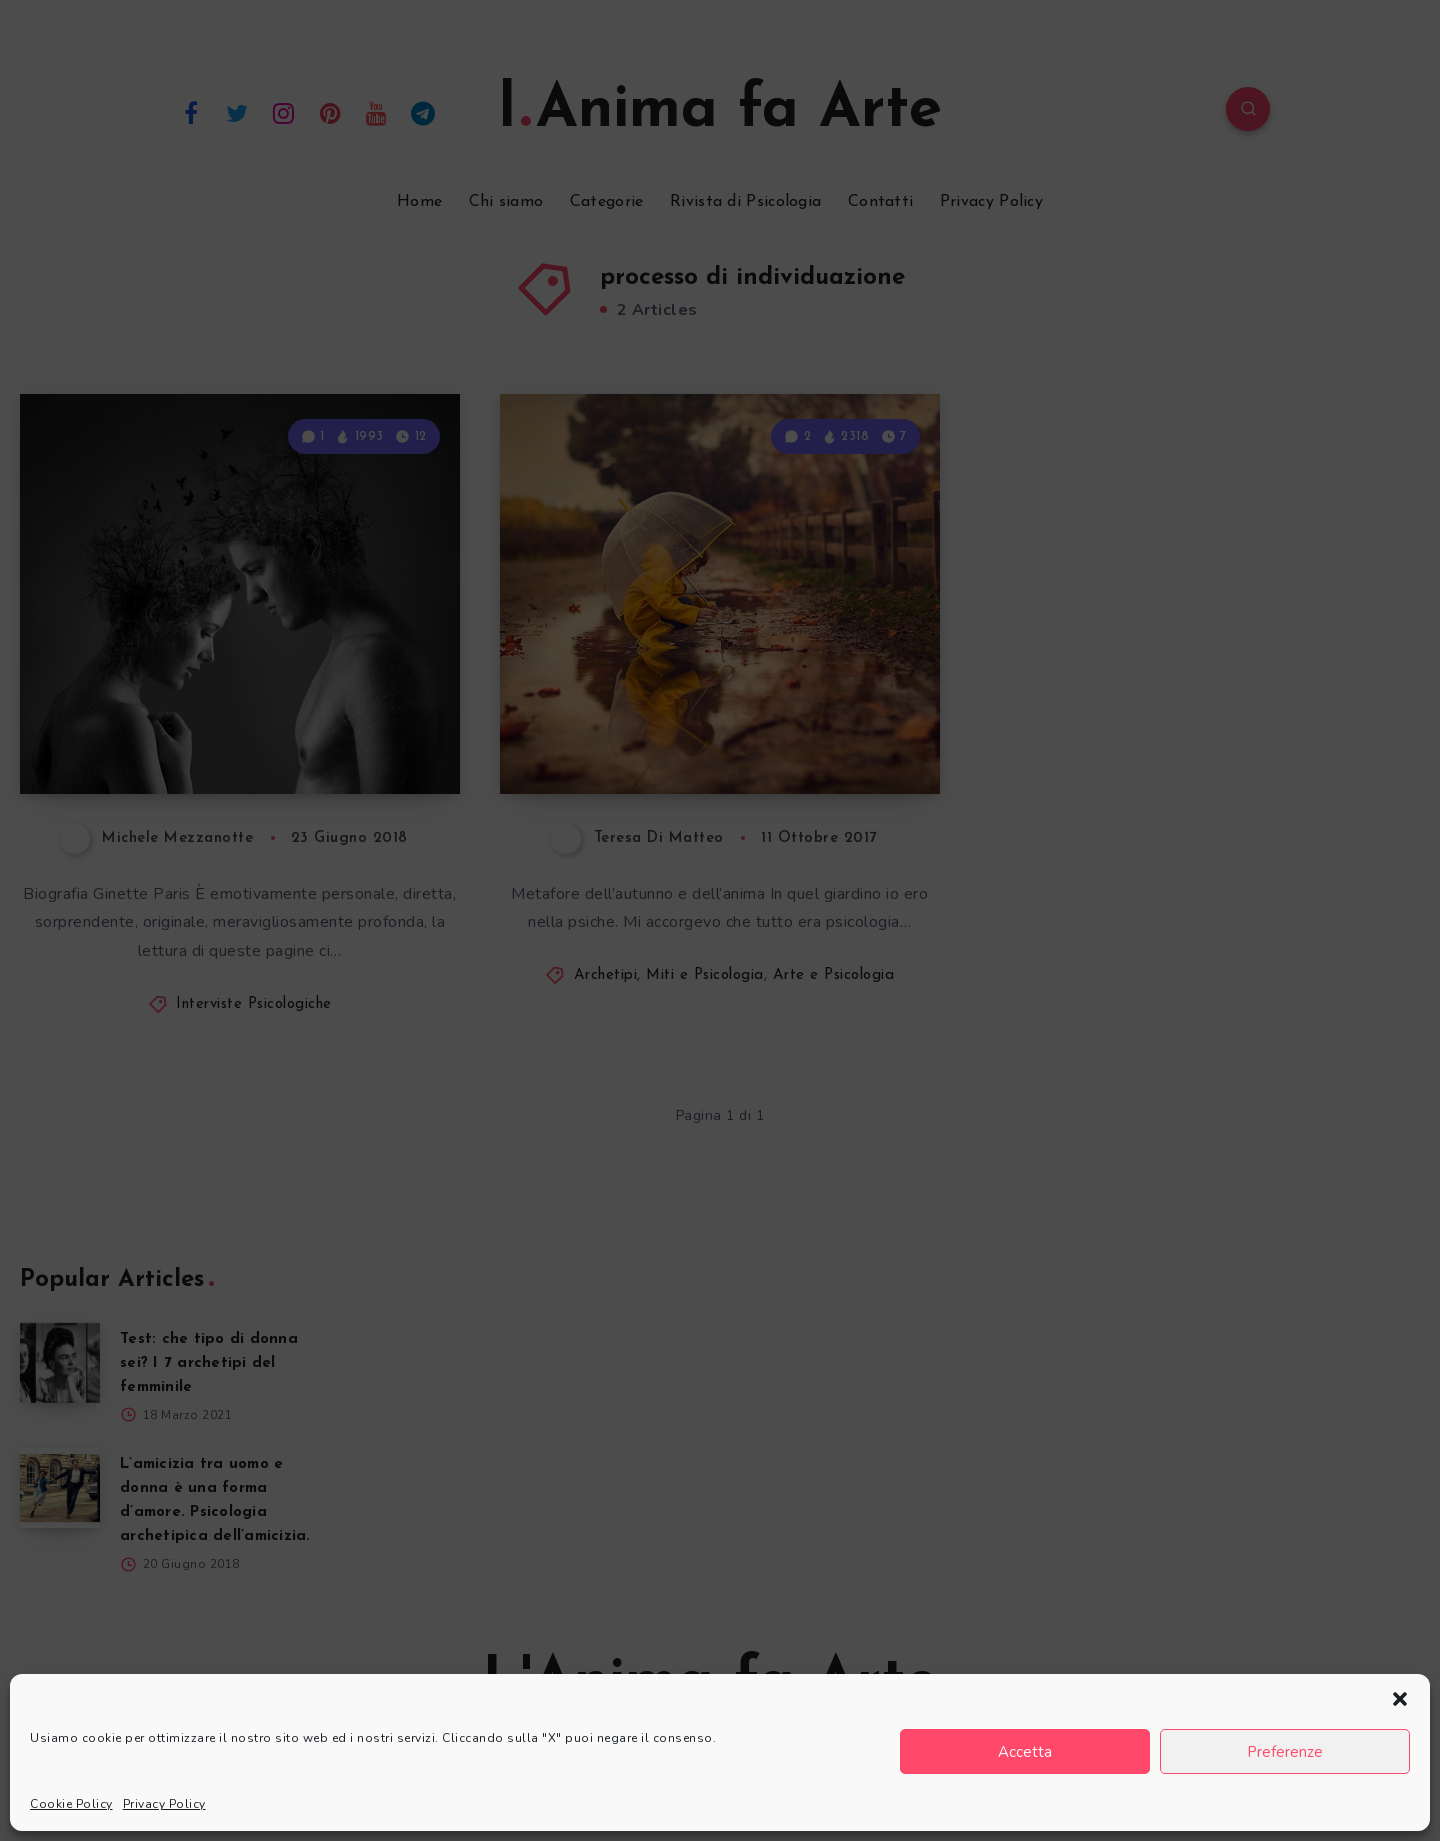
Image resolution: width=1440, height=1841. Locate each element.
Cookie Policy (71, 1804)
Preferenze (1285, 1752)
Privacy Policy (164, 1804)
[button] (1400, 1699)
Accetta (1025, 1752)
